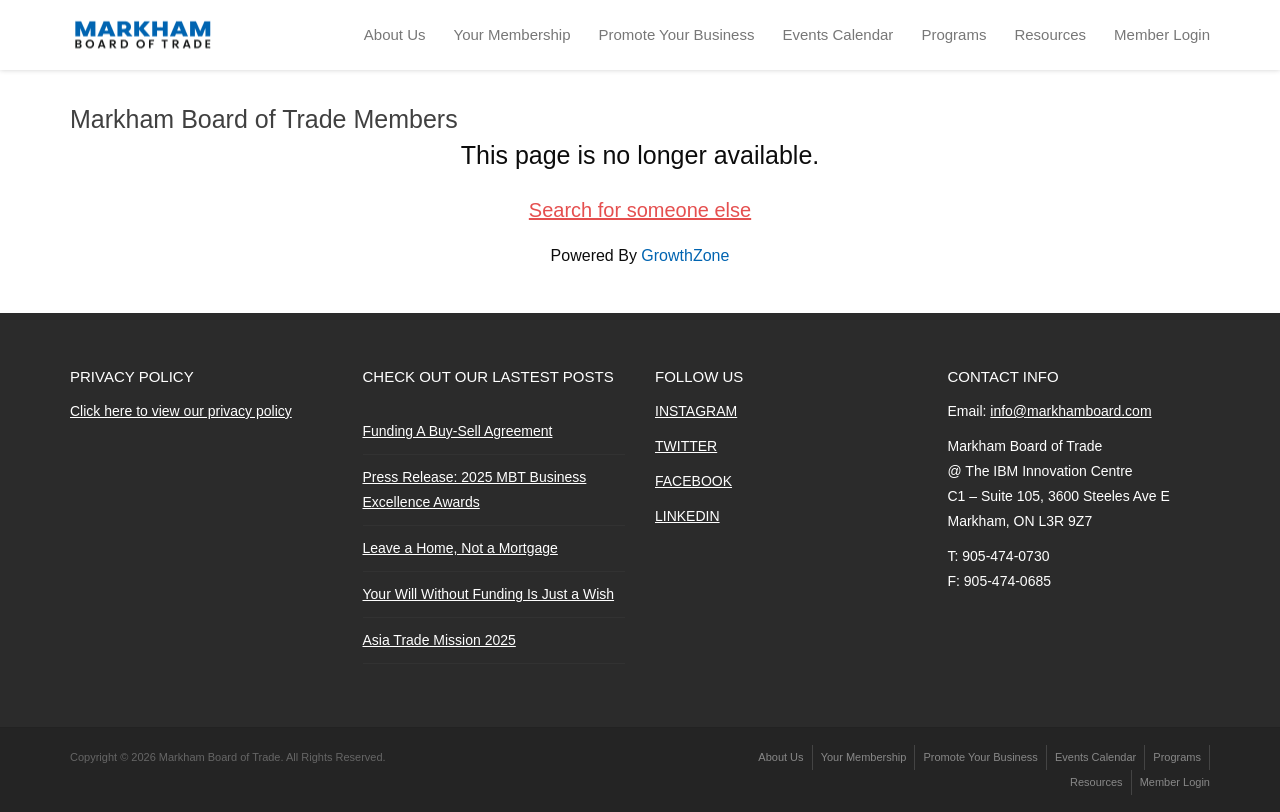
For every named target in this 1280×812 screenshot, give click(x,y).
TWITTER (686, 446)
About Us (395, 34)
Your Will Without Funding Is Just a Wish (489, 594)
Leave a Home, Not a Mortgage (460, 548)
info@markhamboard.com (1070, 411)
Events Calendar (837, 34)
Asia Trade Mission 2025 (439, 640)
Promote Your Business (677, 34)
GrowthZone (685, 255)
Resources (1050, 34)
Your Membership (512, 34)
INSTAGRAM (696, 411)
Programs (953, 34)
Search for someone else (640, 210)
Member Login (1162, 34)
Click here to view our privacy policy (181, 411)
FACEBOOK (693, 481)
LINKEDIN (687, 516)
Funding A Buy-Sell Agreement (458, 431)
